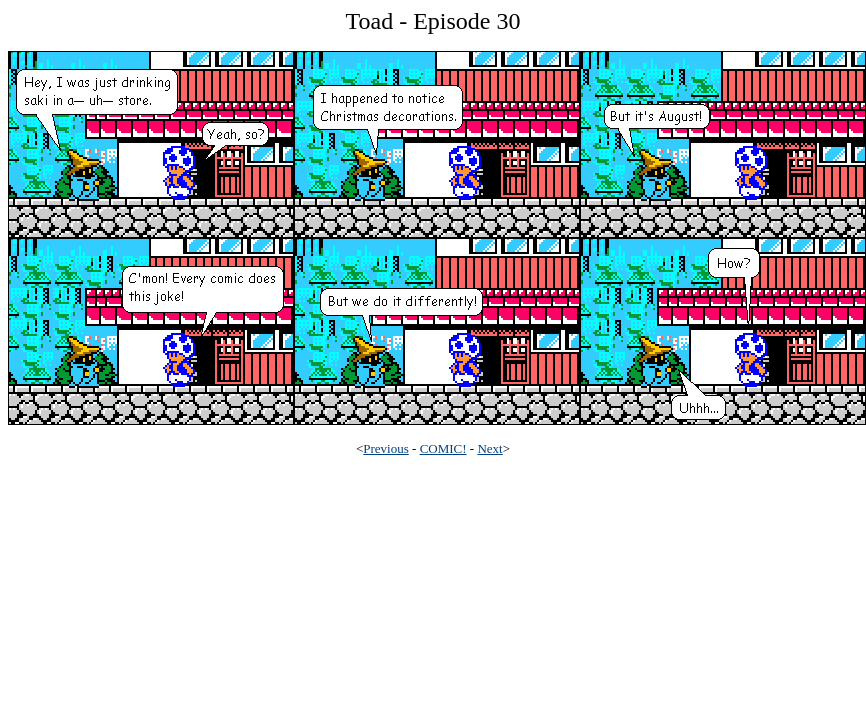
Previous (386, 448)
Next (489, 448)
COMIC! (443, 448)
